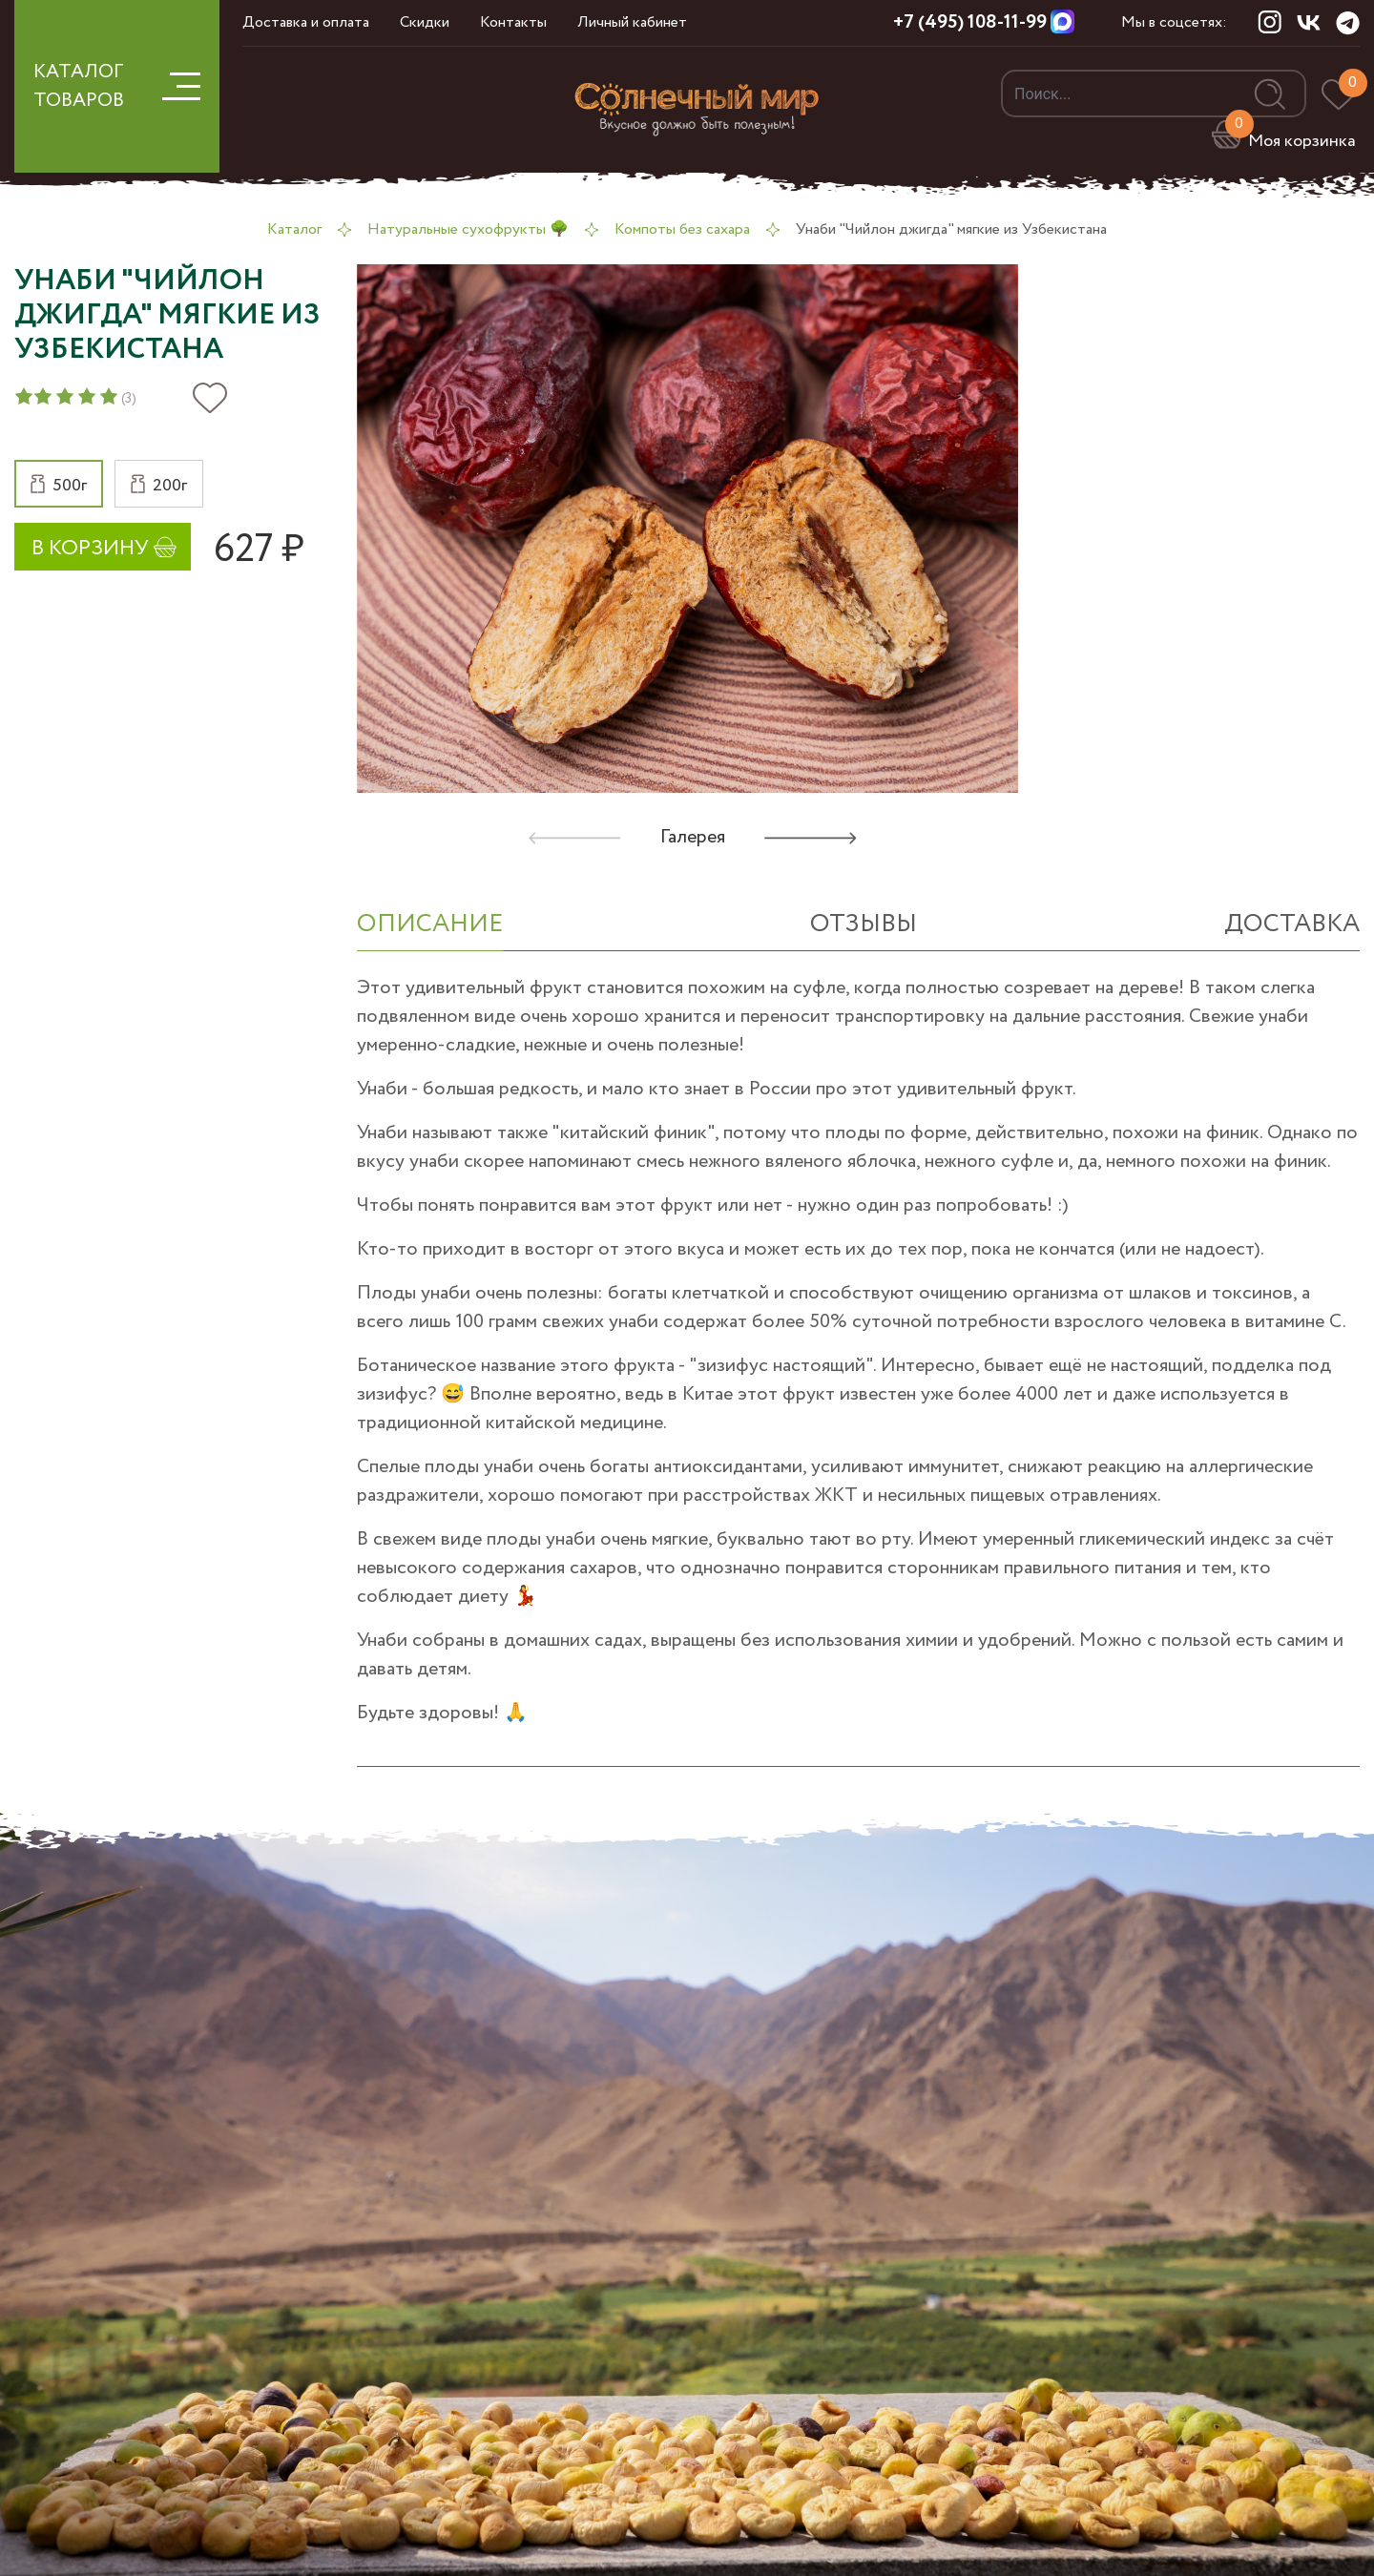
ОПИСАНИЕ (430, 924)
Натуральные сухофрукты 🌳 (468, 229)
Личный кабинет (632, 22)
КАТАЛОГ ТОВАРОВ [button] (116, 86)
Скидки (424, 22)
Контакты (513, 22)
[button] (58, 484)
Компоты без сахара (682, 229)
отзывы (863, 924)
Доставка (1292, 924)
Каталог (294, 229)
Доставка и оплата (305, 22)
